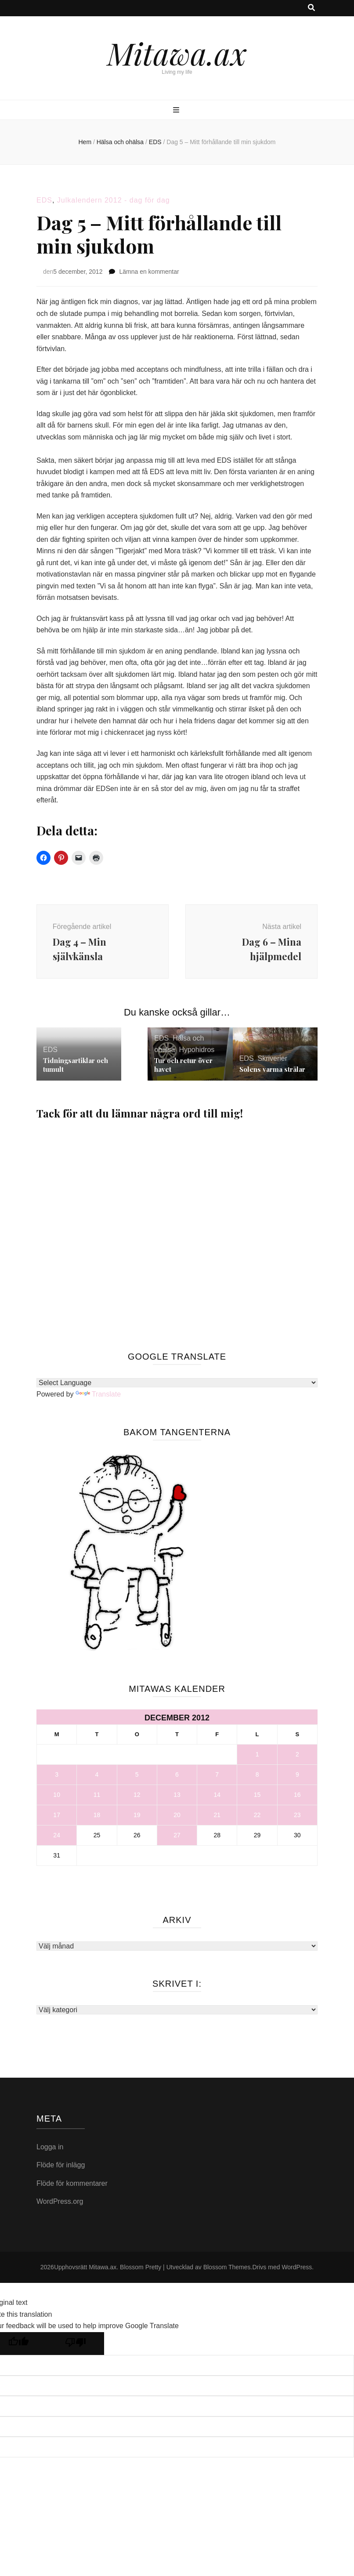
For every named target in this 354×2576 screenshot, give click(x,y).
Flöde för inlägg (60, 2168)
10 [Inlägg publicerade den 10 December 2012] (56, 1797)
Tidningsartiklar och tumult (75, 1068)
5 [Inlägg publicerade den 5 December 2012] (137, 1777)
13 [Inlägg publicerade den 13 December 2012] (177, 1797)
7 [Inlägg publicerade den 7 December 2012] (217, 1777)
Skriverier (272, 1061)
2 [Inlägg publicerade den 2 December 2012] (297, 1757)
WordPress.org (59, 2204)
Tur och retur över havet (183, 1068)
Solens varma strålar (272, 1072)
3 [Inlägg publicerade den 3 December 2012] (56, 1777)
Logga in (49, 2150)
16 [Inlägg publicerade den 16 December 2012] (297, 1797)
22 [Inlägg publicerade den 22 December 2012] (257, 1817)
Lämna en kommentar (149, 271)
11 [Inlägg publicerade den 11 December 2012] (97, 1797)
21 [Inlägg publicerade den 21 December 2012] (216, 1817)
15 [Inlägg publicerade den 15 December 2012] (257, 1797)
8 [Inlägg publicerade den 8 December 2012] (257, 1777)
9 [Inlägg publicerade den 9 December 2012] (297, 1777)
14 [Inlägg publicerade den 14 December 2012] (216, 1797)
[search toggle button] (311, 8)
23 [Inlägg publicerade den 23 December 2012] (297, 1817)
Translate (98, 1397)
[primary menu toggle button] (177, 110)
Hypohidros (196, 1052)
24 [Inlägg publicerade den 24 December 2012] (56, 1838)
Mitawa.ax (177, 52)
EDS (44, 200)
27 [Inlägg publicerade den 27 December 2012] (177, 1838)
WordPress (297, 2270)
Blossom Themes (227, 2270)
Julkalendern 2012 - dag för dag (113, 200)
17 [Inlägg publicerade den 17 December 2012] (56, 1817)
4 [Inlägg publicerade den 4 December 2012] (97, 1777)
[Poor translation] (75, 2346)
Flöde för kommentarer (72, 2186)
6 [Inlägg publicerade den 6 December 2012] (177, 1777)
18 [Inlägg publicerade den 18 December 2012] (97, 1817)
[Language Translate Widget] (177, 1385)
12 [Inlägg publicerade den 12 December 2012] (137, 1797)
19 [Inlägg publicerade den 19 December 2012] (137, 1817)
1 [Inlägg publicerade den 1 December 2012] (257, 1757)
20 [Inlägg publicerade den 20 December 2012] (177, 1817)
